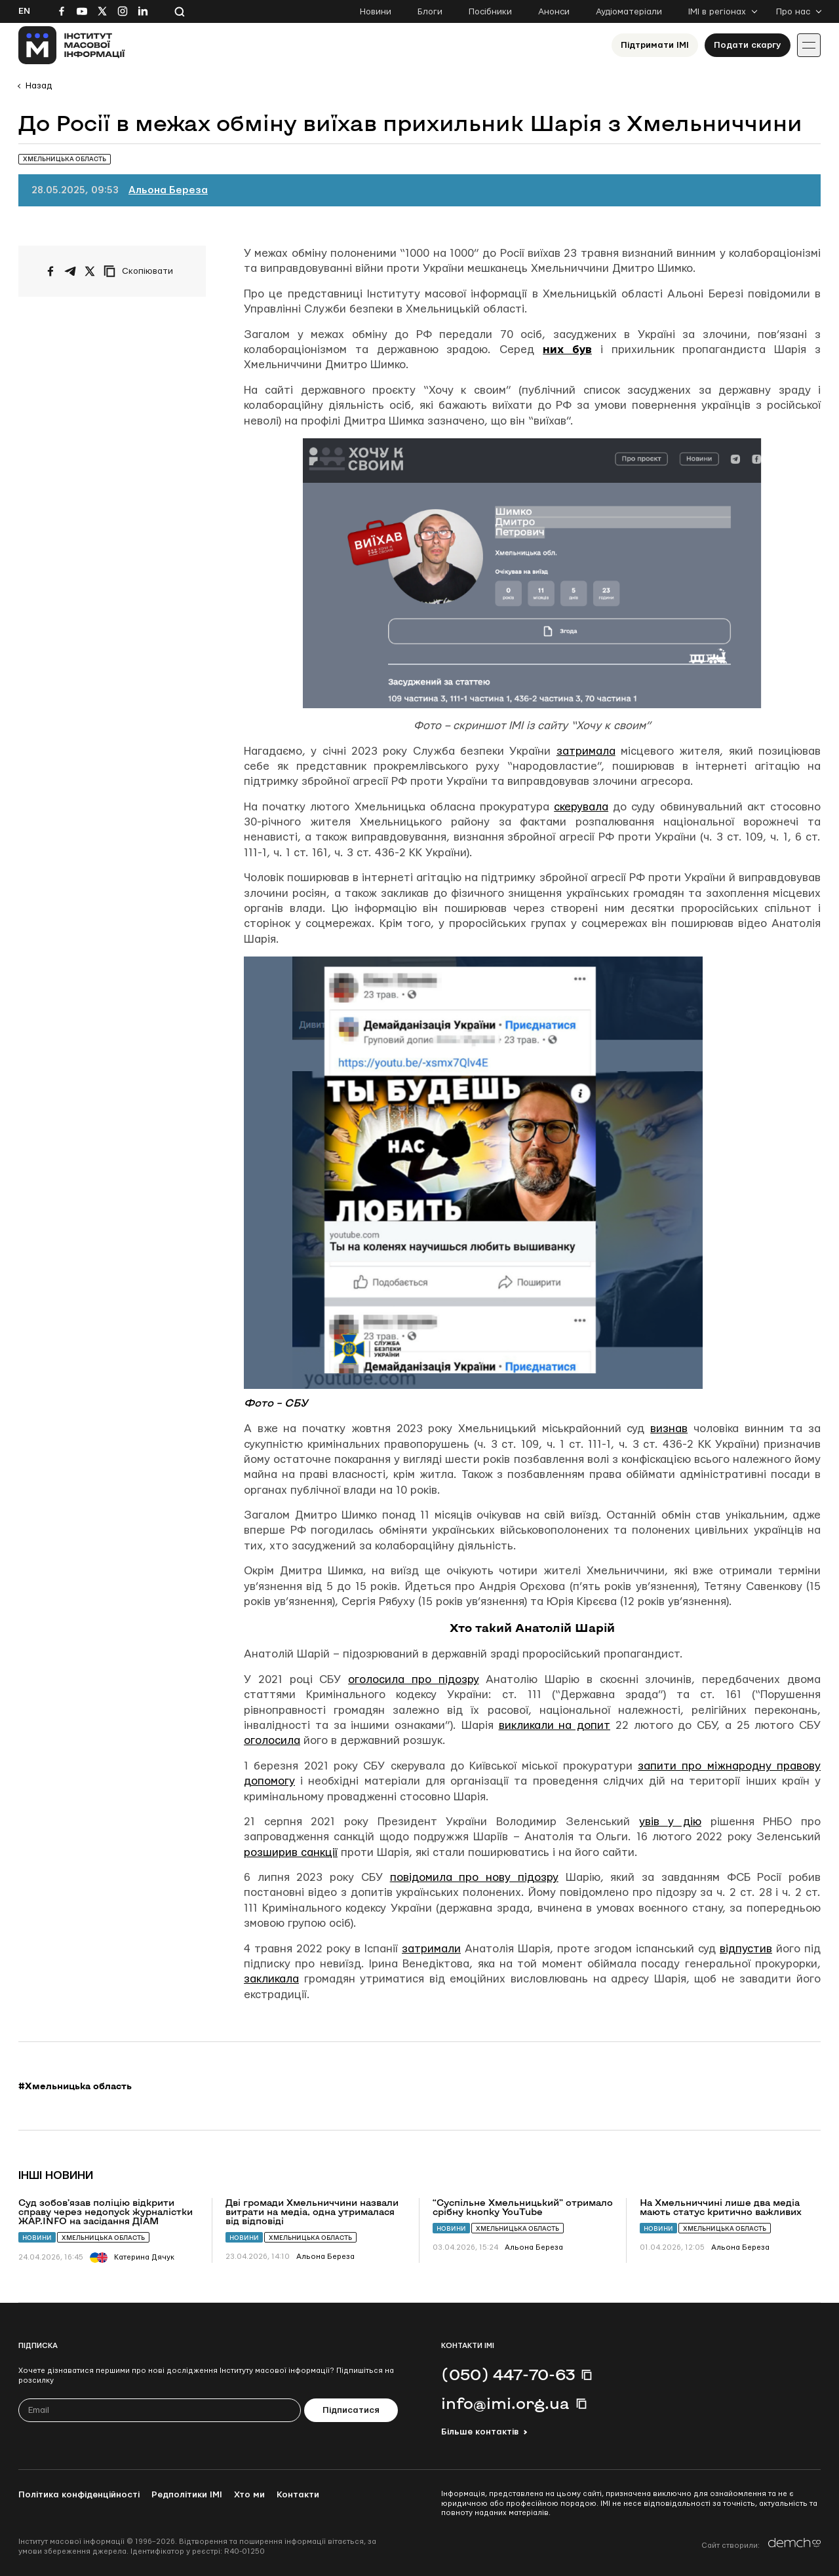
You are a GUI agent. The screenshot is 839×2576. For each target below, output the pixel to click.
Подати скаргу (747, 45)
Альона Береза (168, 190)
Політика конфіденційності (79, 2494)
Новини (375, 11)
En (24, 11)
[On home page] (71, 45)
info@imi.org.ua (505, 2403)
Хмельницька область (103, 2237)
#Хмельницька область (75, 2086)
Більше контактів (479, 2431)
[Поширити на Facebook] (50, 271)
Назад (39, 85)
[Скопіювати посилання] (142, 271)
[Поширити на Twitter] (90, 271)
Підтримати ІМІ (655, 45)
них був (567, 349)
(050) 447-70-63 (508, 2374)
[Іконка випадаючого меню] (809, 45)
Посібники (490, 11)
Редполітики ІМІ (186, 2494)
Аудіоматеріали (629, 11)
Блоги (430, 11)
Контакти (298, 2494)
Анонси (554, 11)
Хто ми (249, 2494)
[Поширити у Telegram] (70, 271)
